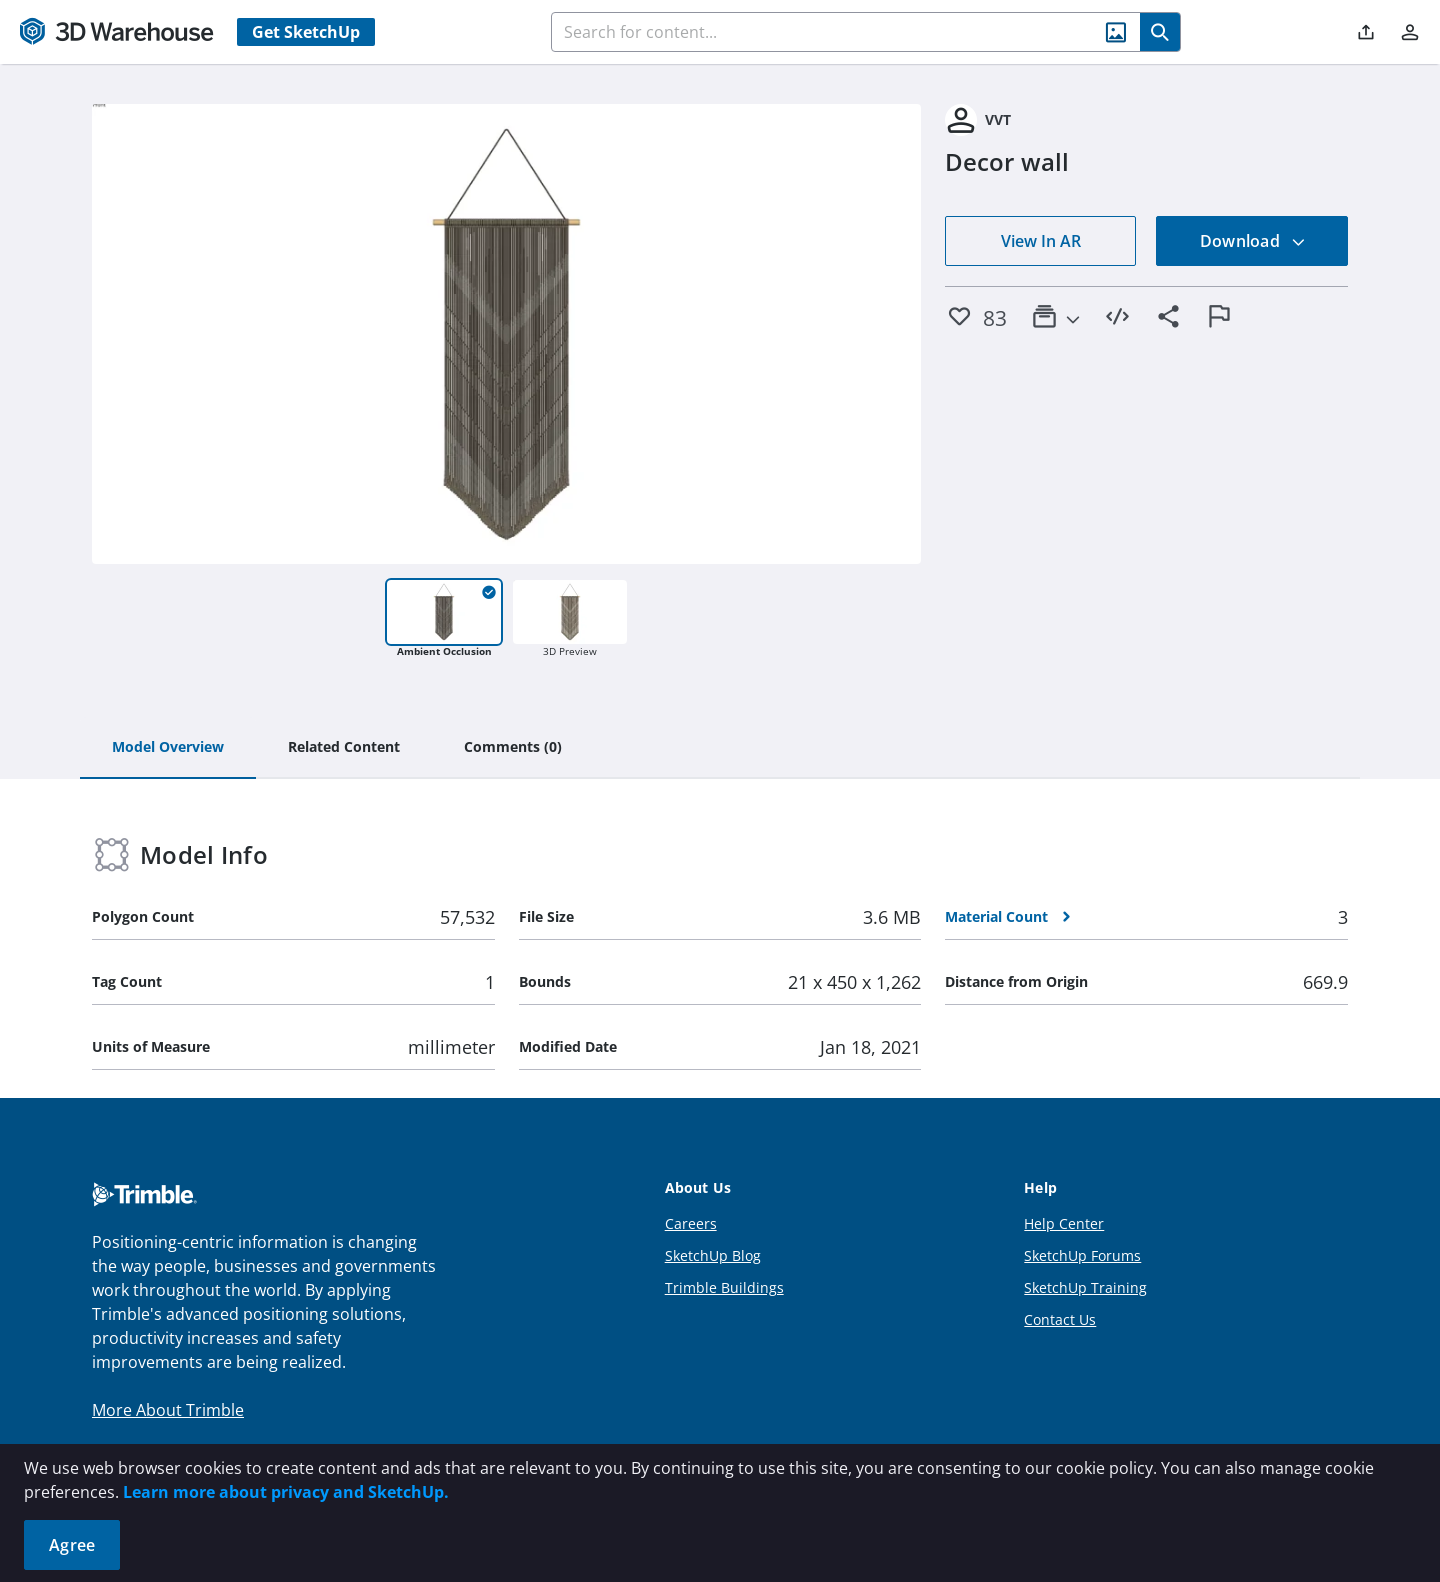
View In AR (1041, 241)
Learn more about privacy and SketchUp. (286, 1492)
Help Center (1064, 1223)
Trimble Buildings (724, 1287)
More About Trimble (168, 1410)
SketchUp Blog (713, 1255)
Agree (72, 1545)
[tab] (168, 748)
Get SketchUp (306, 32)
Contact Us (1060, 1319)
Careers (691, 1223)
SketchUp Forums (1082, 1255)
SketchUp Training (1085, 1287)
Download (1253, 241)
